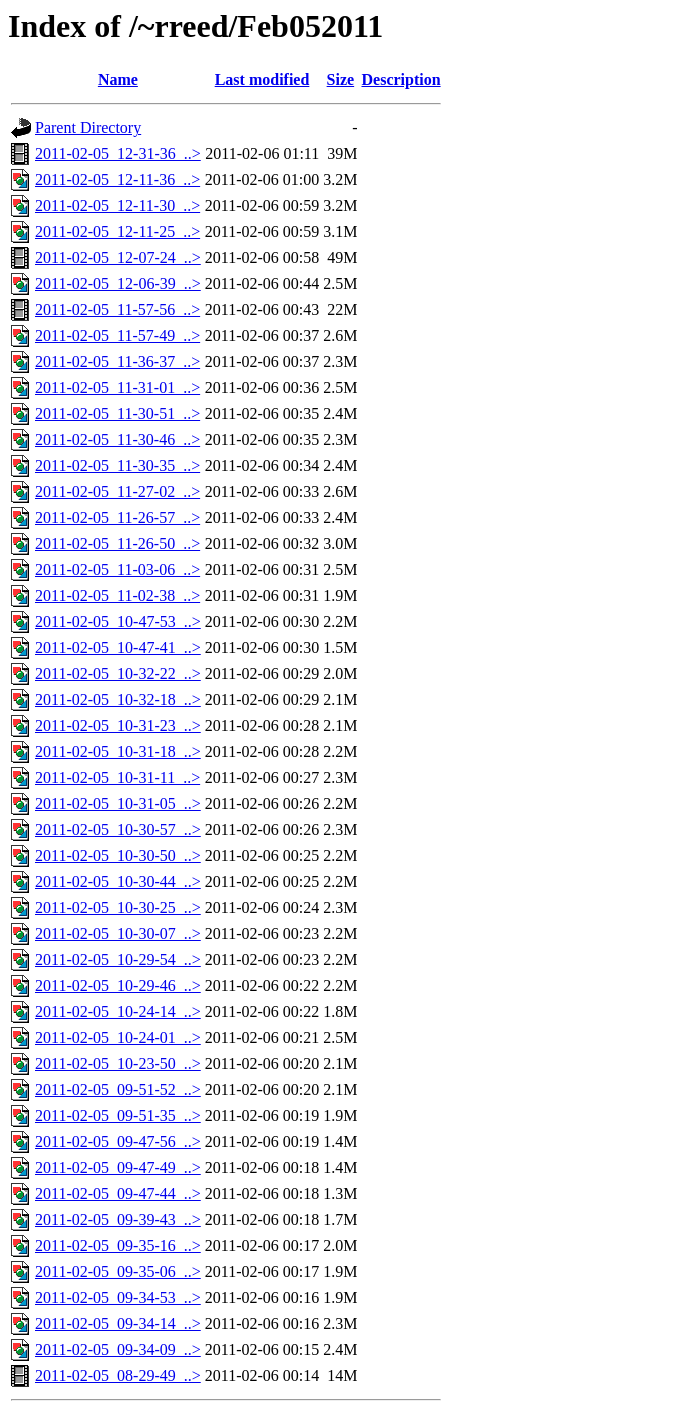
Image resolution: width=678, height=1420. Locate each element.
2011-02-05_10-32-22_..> (118, 673)
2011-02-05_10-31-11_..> (117, 777)
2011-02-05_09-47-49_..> (118, 1167)
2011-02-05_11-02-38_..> (117, 595)
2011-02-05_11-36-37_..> (117, 361)
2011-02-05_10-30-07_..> (118, 933)
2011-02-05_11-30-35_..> (117, 465)
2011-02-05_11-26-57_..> (117, 517)
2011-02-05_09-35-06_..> (118, 1271)
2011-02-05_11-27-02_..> (117, 491)
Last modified (262, 79)
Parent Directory (88, 127)
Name (118, 79)
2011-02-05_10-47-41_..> (118, 647)
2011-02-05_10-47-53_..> (118, 621)
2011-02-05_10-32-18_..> (118, 699)
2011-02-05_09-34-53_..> (118, 1297)
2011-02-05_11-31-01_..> (117, 387)
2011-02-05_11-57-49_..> (117, 335)
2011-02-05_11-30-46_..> (117, 439)
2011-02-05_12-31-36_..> (118, 153)
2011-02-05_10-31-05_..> (118, 803)
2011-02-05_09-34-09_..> (118, 1349)
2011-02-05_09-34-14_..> (118, 1323)
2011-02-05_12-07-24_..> (118, 257)
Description (401, 79)
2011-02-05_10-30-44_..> (118, 881)
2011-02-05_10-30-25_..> (118, 907)
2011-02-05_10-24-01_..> (118, 1037)
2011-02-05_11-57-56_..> (117, 309)
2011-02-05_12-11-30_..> (117, 205)
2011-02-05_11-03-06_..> (117, 569)
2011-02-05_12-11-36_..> (117, 179)
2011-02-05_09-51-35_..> (118, 1115)
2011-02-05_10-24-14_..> (118, 1011)
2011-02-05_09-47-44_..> (118, 1193)
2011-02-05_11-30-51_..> (117, 413)
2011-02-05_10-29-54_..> (118, 959)
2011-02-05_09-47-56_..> (118, 1141)
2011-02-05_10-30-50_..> (118, 855)
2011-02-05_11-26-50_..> (117, 543)
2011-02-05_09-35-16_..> (118, 1245)
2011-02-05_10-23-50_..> (118, 1063)
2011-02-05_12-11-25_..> (117, 231)
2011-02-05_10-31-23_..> (118, 725)
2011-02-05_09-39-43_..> (118, 1219)
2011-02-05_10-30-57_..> (118, 829)
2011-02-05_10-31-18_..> (118, 751)
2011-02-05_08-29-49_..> (118, 1375)
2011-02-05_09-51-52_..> (118, 1089)
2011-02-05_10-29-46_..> (118, 985)
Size (341, 79)
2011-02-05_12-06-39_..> (118, 283)
